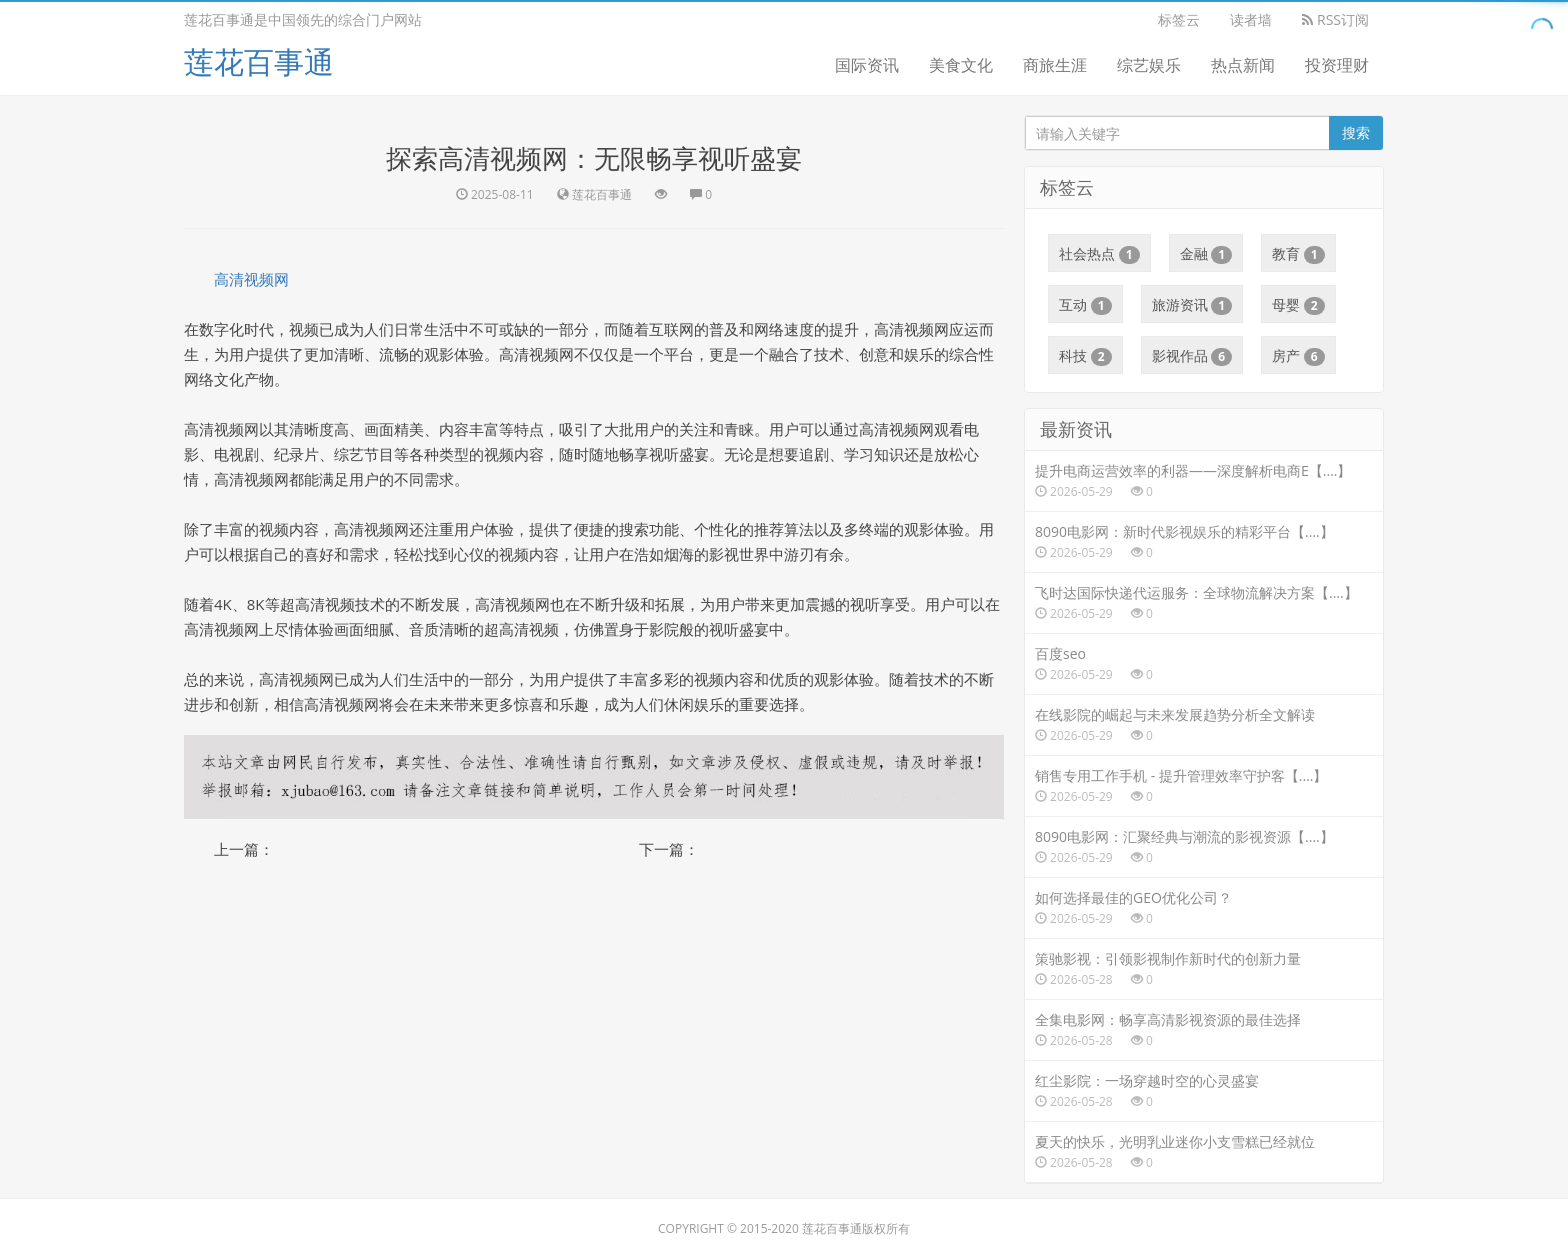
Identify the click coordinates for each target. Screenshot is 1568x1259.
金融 (1206, 254)
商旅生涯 (1055, 65)
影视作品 (1192, 356)
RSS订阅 (1335, 19)
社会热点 (1099, 254)
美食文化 (961, 65)
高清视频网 (251, 279)
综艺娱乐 (1149, 65)
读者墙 (1251, 19)
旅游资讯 (1192, 305)
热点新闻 (1243, 65)
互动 (1085, 305)
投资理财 (1337, 65)
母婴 (1298, 305)
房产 (1298, 356)
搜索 (1356, 132)
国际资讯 (867, 65)
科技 (1085, 356)
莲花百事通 (259, 61)
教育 (1298, 254)
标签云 (1179, 19)
